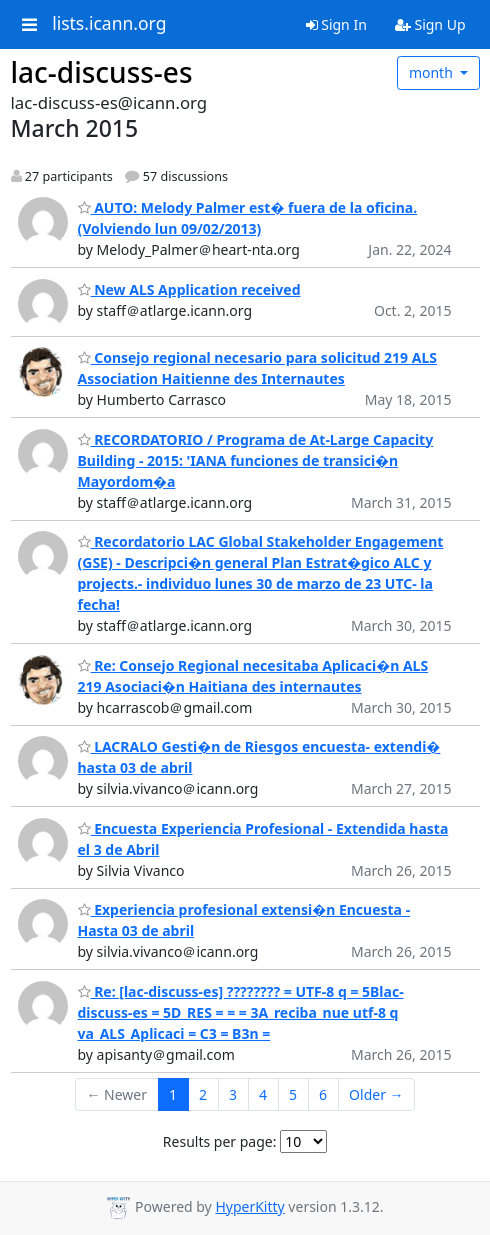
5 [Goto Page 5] (293, 1094)
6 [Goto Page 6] (323, 1094)
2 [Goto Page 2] (203, 1094)
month (433, 72)
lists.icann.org (109, 24)
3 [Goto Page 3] (233, 1094)
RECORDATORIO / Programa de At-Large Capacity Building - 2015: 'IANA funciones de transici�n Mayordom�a (256, 460)
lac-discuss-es (102, 72)
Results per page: (220, 1141)
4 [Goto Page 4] (263, 1094)
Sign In (336, 24)
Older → (376, 1094)
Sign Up (430, 24)
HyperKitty (249, 1206)
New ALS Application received (189, 289)
